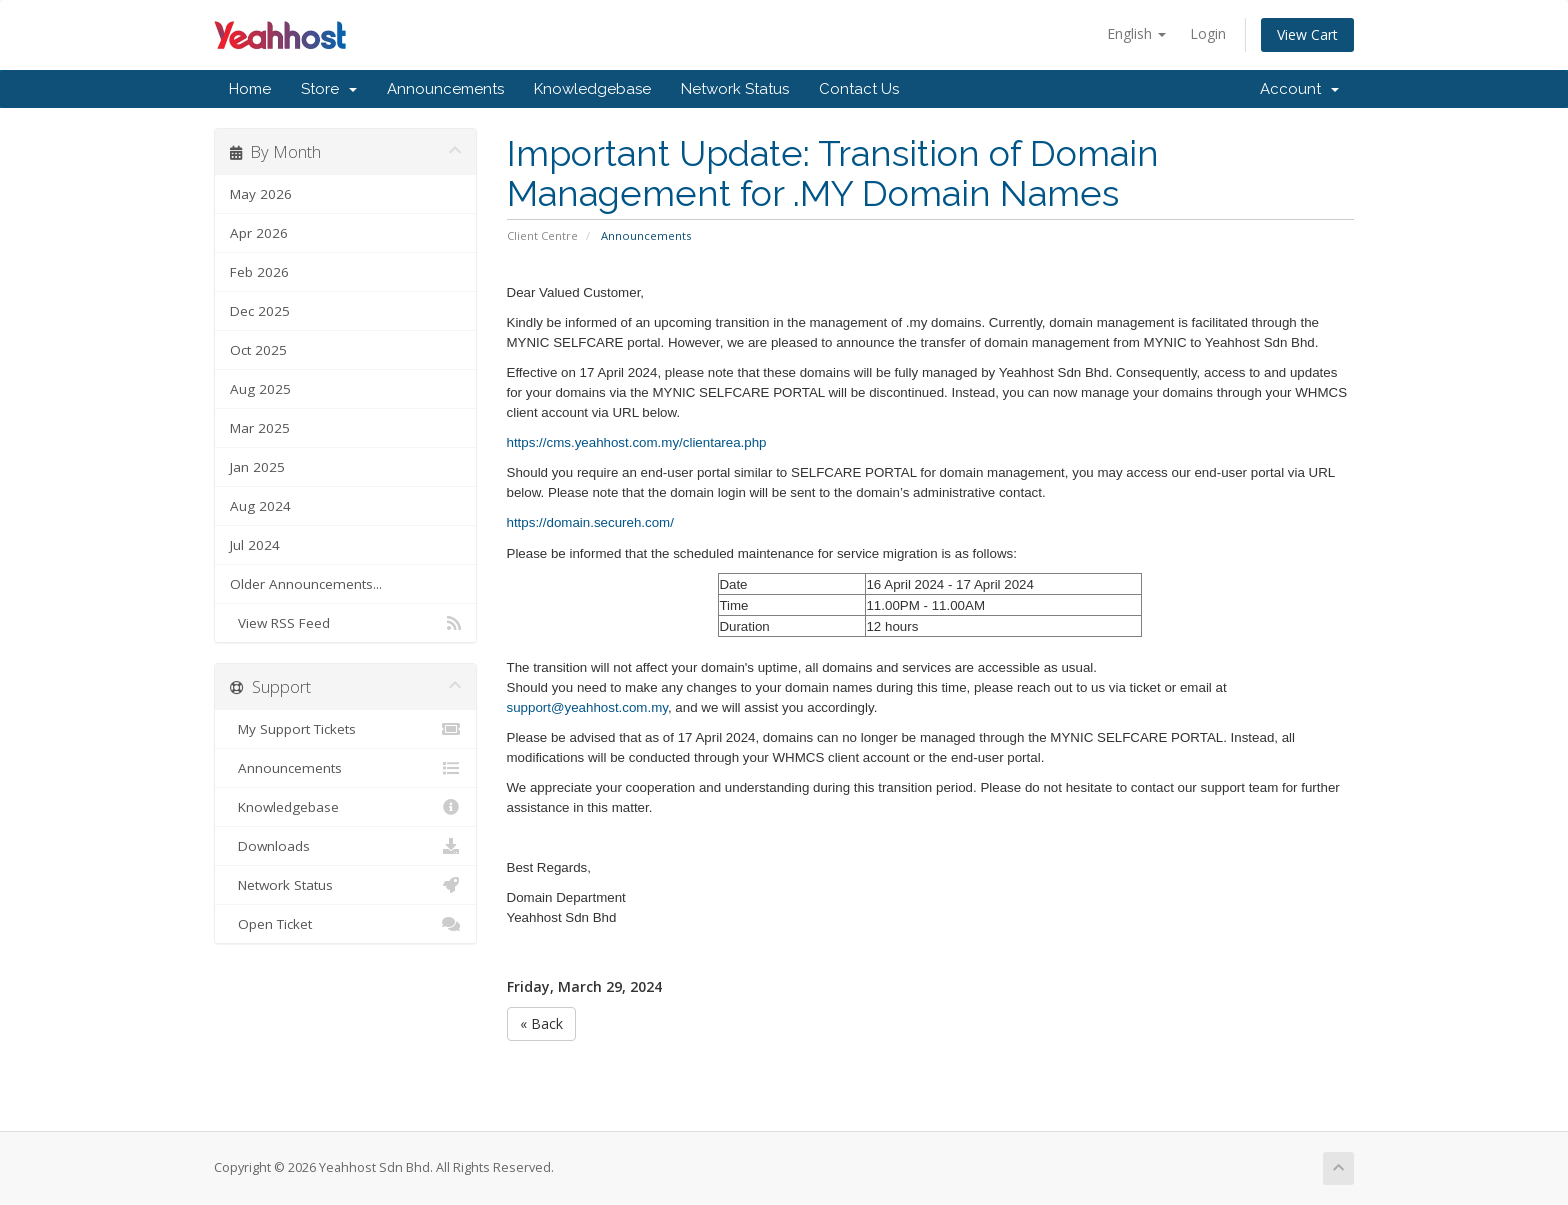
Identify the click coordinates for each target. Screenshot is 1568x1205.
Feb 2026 (259, 272)
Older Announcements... (306, 584)
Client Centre (542, 235)
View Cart (1307, 34)
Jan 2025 (257, 467)
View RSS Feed (345, 623)
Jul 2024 (255, 545)
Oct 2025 (258, 350)
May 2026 (261, 194)
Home (250, 89)
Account (1299, 89)
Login (1208, 33)
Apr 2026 (259, 233)
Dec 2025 (260, 311)
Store (329, 89)
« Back (541, 1023)
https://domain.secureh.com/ (590, 522)
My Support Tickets (345, 729)
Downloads (345, 846)
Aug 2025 (260, 389)
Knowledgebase (592, 89)
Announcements (445, 89)
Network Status (735, 89)
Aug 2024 (260, 506)
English (1136, 33)
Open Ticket (345, 924)
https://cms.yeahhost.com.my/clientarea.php (637, 442)
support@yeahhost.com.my (587, 707)
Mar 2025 (260, 428)
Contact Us (859, 89)
